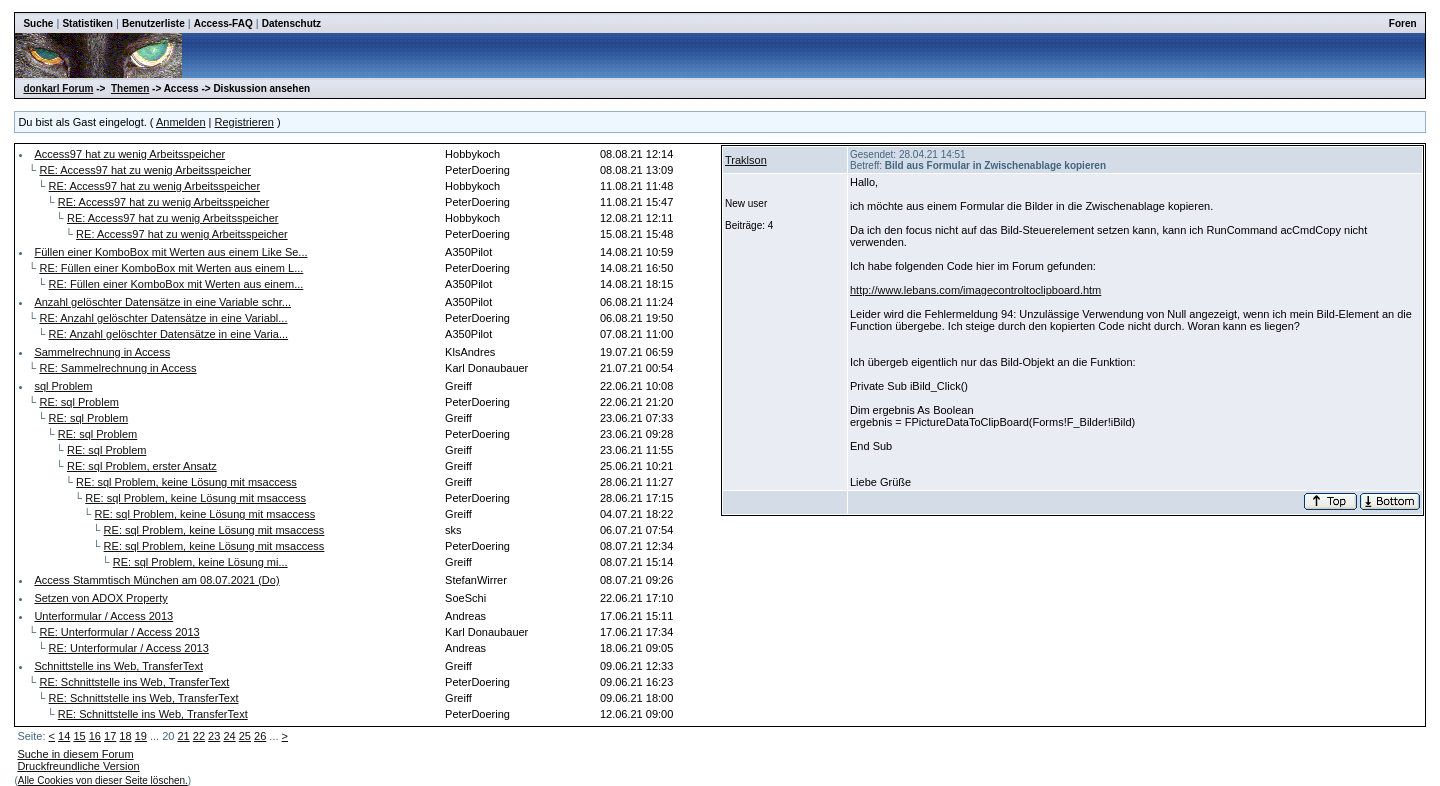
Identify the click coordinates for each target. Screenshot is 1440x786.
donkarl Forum (58, 88)
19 (141, 736)
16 (95, 736)
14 (64, 736)
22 (199, 736)
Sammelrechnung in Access (102, 352)
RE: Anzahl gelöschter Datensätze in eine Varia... (169, 334)
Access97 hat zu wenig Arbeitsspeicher (129, 154)
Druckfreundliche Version (78, 766)
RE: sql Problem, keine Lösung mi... (200, 562)
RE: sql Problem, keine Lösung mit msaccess (186, 482)
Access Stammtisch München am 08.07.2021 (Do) (156, 580)
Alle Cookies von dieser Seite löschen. (103, 780)
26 (260, 736)
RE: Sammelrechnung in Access (117, 368)
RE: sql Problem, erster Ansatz (142, 466)
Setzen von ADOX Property (100, 598)
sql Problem (63, 386)
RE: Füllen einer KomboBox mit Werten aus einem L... (171, 268)
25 (245, 736)
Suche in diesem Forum (75, 754)
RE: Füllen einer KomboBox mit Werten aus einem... (176, 284)
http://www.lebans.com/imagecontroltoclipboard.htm (975, 290)
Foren (1403, 23)
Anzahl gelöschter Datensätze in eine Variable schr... (162, 302)
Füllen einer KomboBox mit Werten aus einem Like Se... (170, 252)
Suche (38, 23)
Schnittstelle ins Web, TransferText (118, 666)
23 (214, 736)
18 (125, 736)
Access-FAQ (223, 23)
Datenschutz (291, 23)
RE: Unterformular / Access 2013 (119, 632)
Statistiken (87, 23)
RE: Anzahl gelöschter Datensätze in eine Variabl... (163, 318)
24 (229, 736)
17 (110, 736)
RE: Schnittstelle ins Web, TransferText (134, 682)
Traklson (746, 160)
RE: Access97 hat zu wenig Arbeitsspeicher (145, 170)
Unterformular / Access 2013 (103, 616)
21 (183, 736)
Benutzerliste (153, 23)
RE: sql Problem (78, 402)
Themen (130, 88)
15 (79, 736)
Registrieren (244, 122)
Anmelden (181, 122)
